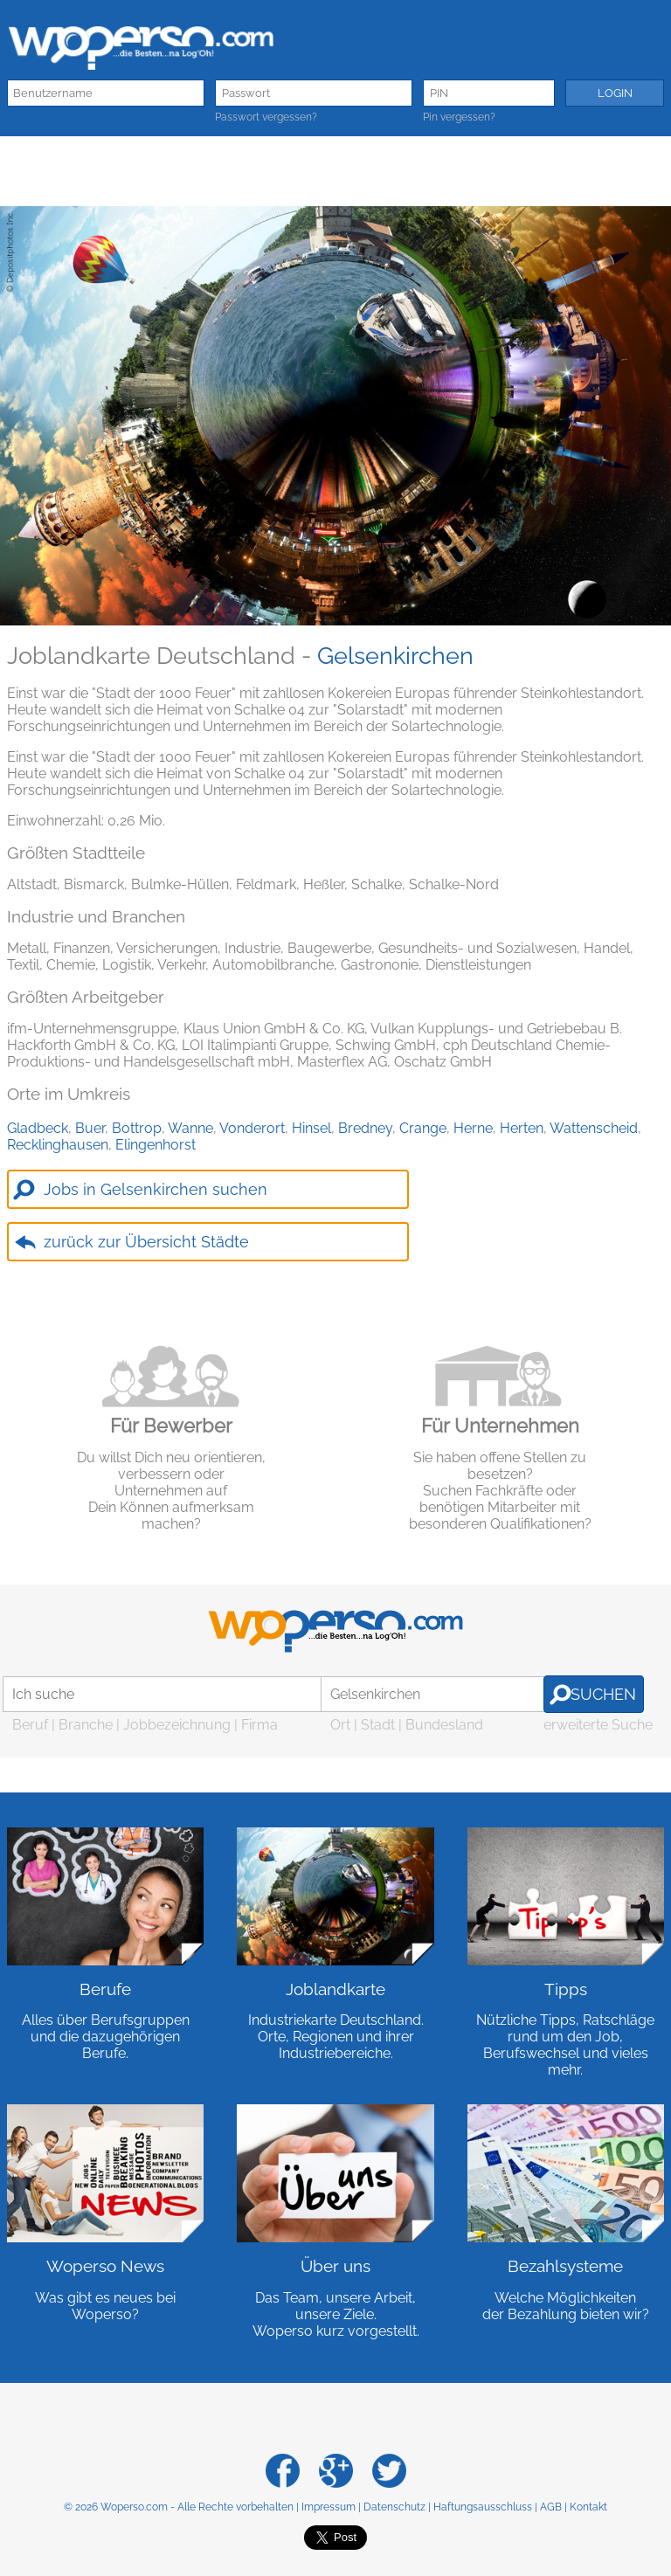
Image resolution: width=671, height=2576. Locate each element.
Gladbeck (37, 1128)
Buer (90, 1128)
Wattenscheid (594, 1128)
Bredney (365, 1128)
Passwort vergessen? (266, 117)
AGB (551, 2507)
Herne (473, 1128)
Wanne (190, 1128)
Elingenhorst (155, 1144)
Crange (422, 1128)
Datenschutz (394, 2507)
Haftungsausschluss (482, 2507)
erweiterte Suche (598, 1724)
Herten (521, 1128)
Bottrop (137, 1128)
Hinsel (311, 1128)
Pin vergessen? (459, 117)
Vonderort (252, 1128)
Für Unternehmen (500, 1425)
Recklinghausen (57, 1144)
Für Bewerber (171, 1425)
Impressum (328, 2507)
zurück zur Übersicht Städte (146, 1242)
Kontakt (588, 2507)
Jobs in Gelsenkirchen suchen (155, 1189)
